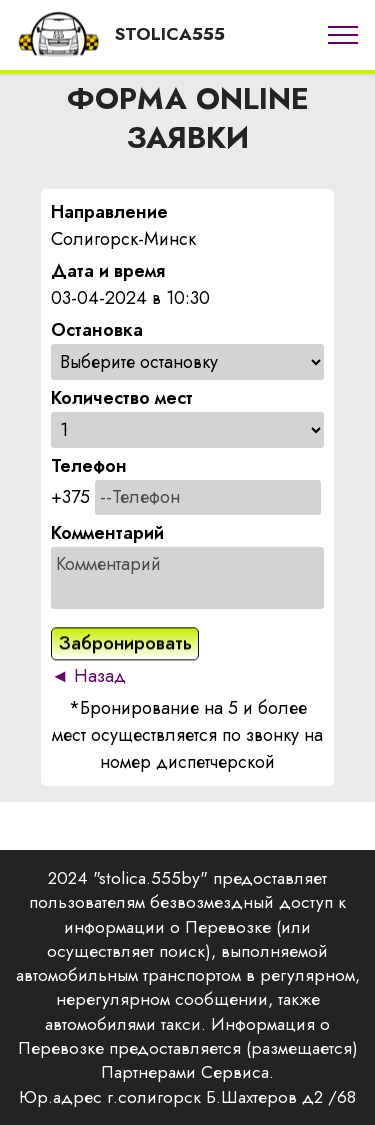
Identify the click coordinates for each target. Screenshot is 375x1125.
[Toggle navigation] (343, 35)
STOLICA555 (170, 34)
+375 (70, 497)
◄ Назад (88, 676)
